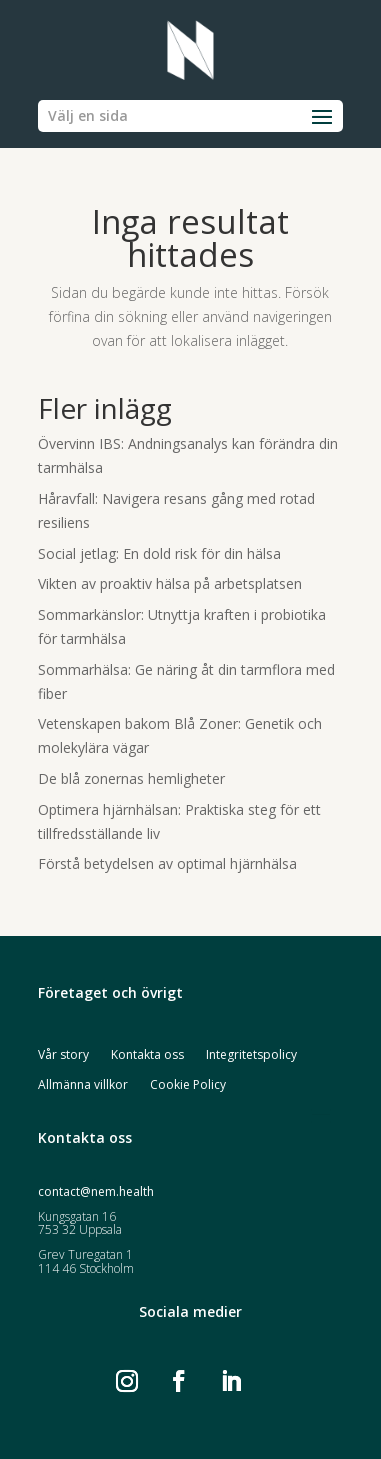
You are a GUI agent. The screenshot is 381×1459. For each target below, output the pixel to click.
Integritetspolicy (251, 1055)
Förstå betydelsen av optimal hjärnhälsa (167, 863)
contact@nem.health (96, 1191)
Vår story (63, 1055)
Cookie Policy (188, 1085)
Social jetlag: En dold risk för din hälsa (159, 553)
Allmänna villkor (83, 1085)
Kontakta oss (147, 1055)
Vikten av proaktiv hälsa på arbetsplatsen (170, 583)
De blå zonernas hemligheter (131, 778)
